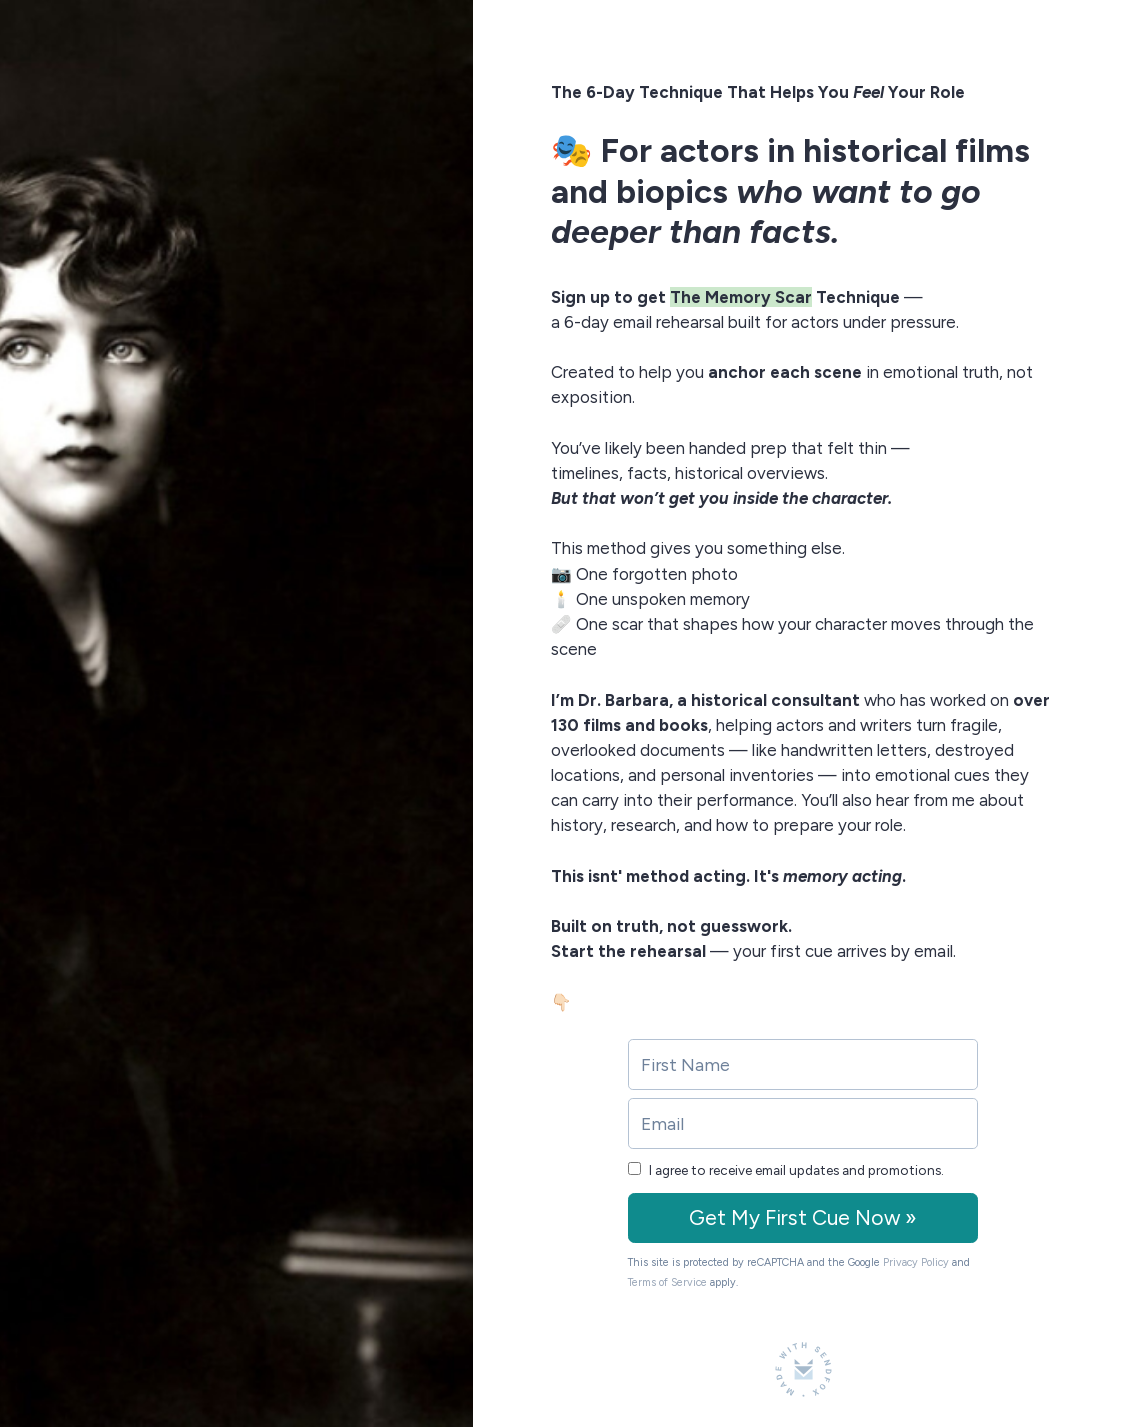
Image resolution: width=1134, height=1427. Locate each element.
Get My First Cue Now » (803, 1217)
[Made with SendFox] (803, 1369)
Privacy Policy (916, 1262)
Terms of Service (667, 1282)
